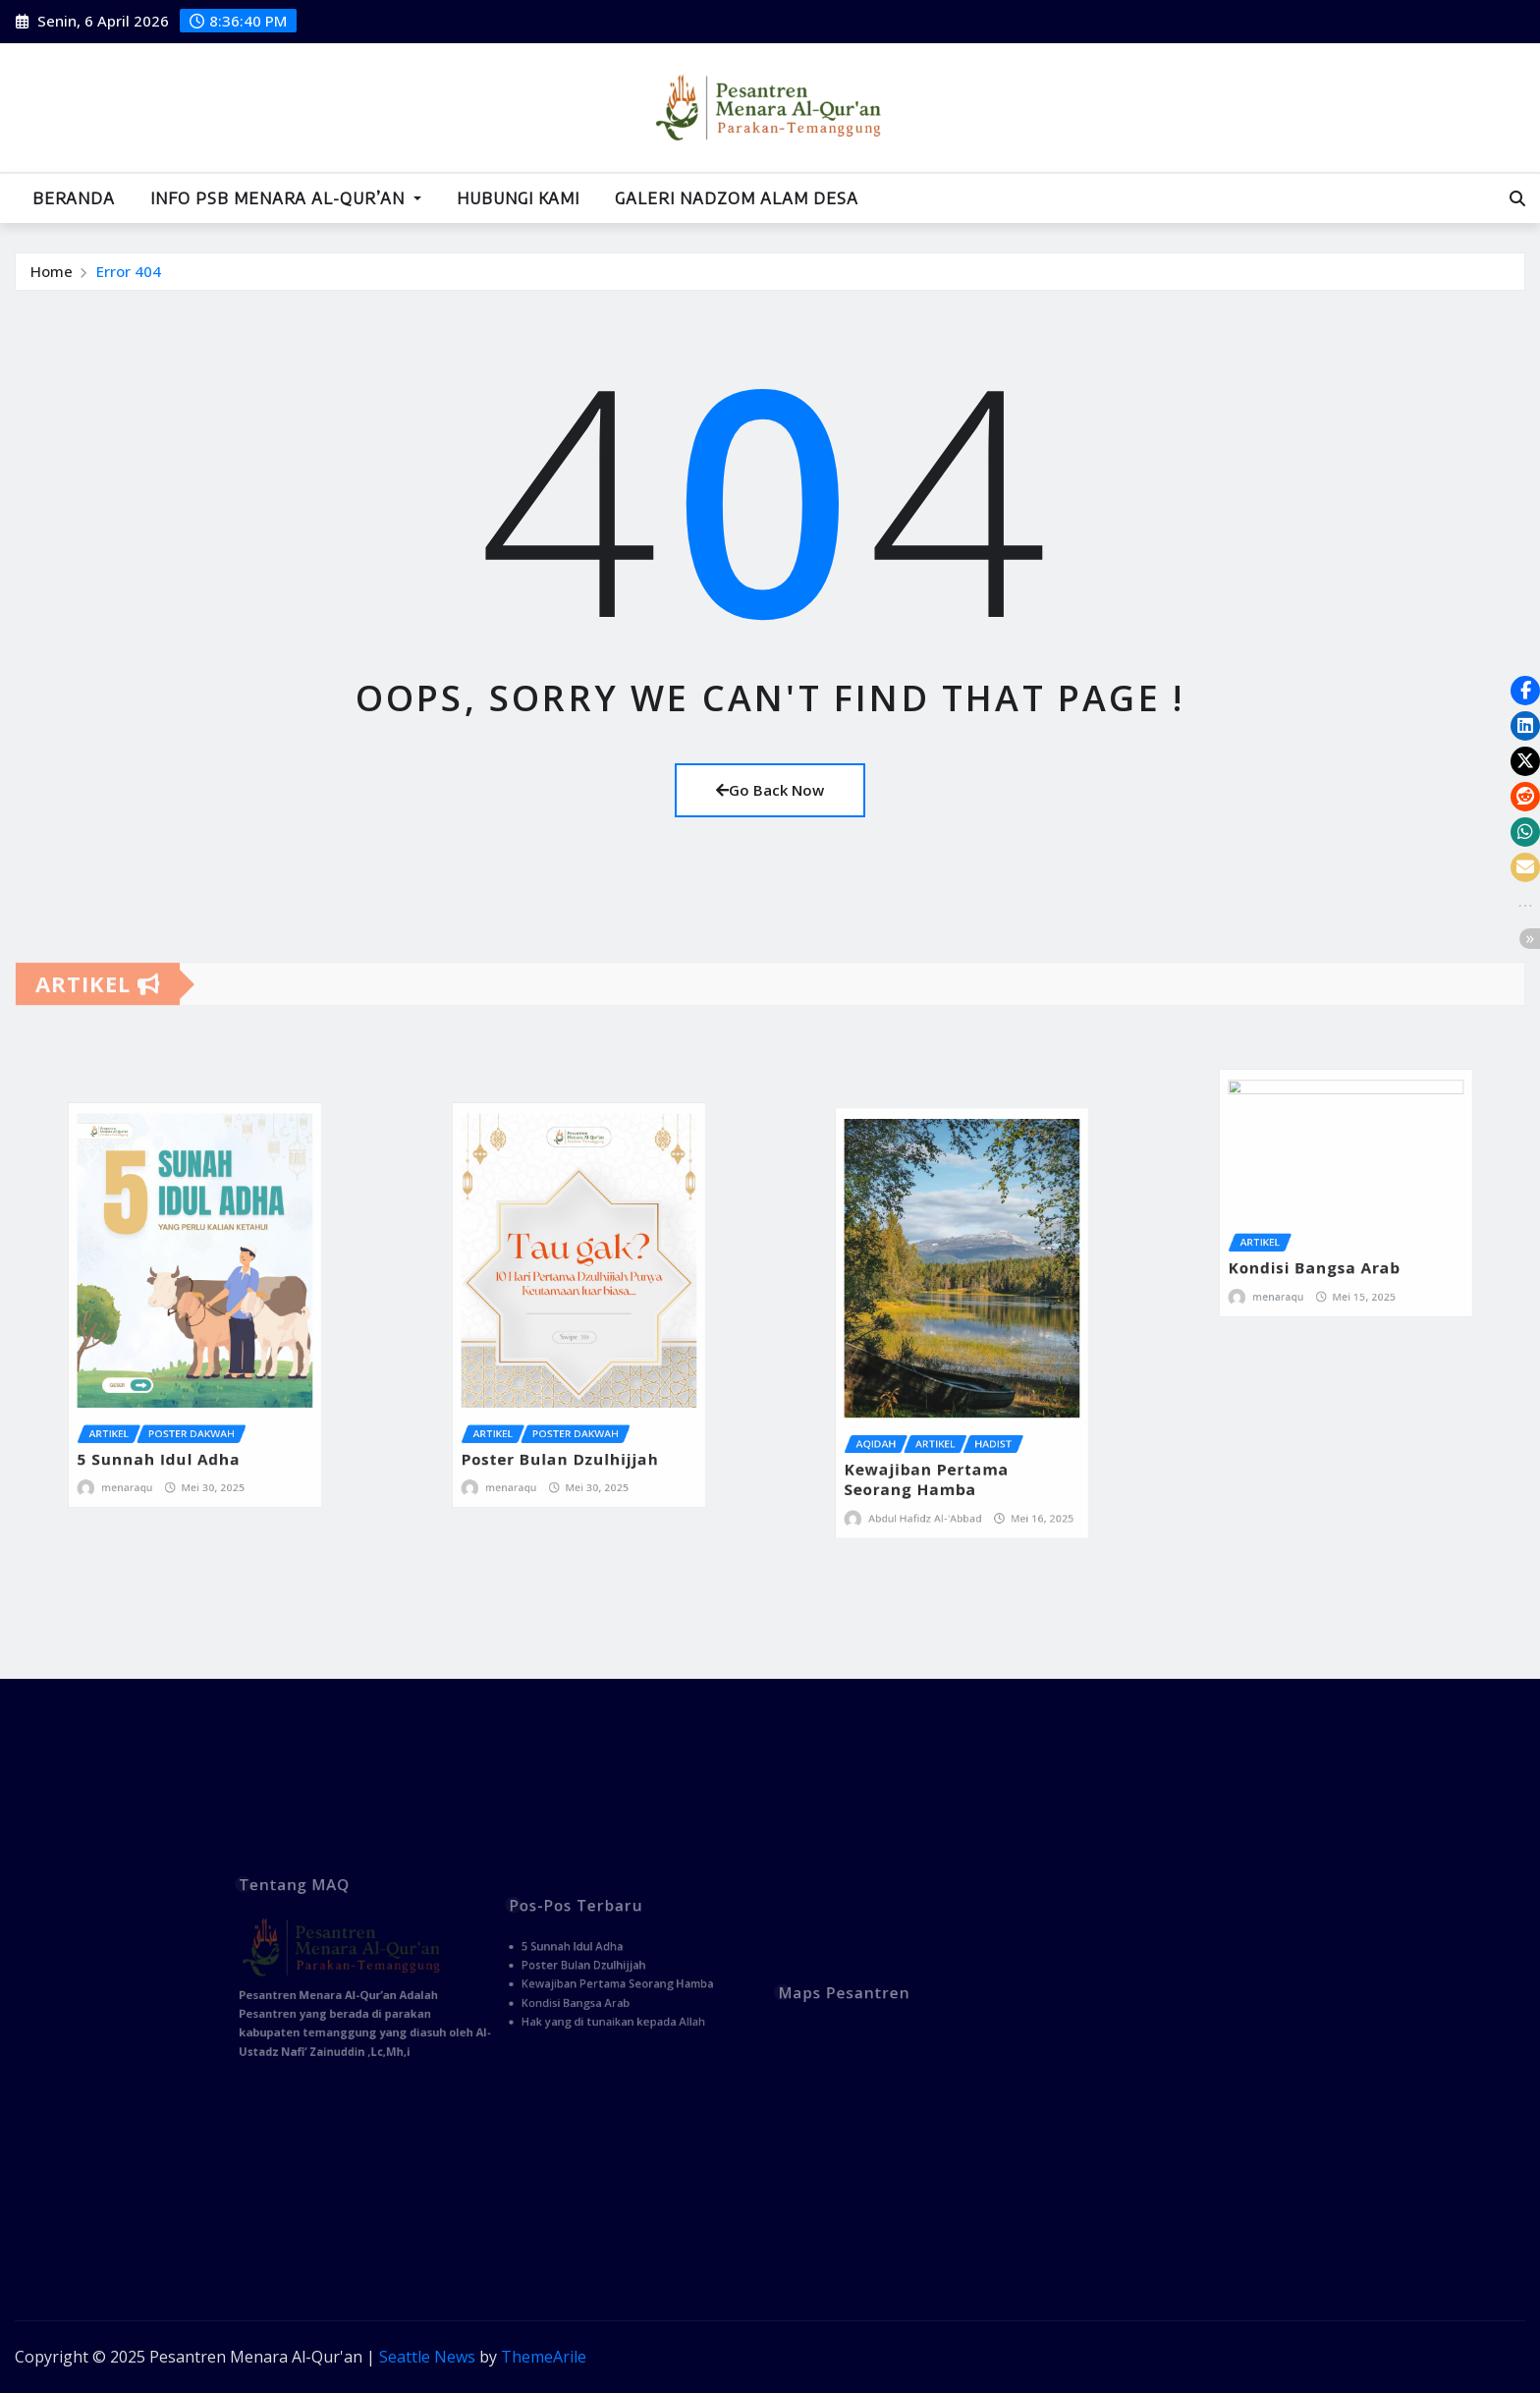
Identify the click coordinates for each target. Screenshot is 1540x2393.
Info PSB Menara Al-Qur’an (285, 198)
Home (51, 271)
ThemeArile (543, 2356)
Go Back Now (770, 790)
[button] (1525, 690)
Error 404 (128, 271)
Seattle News (427, 2356)
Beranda (73, 198)
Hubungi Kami (518, 198)
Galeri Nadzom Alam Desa (736, 198)
